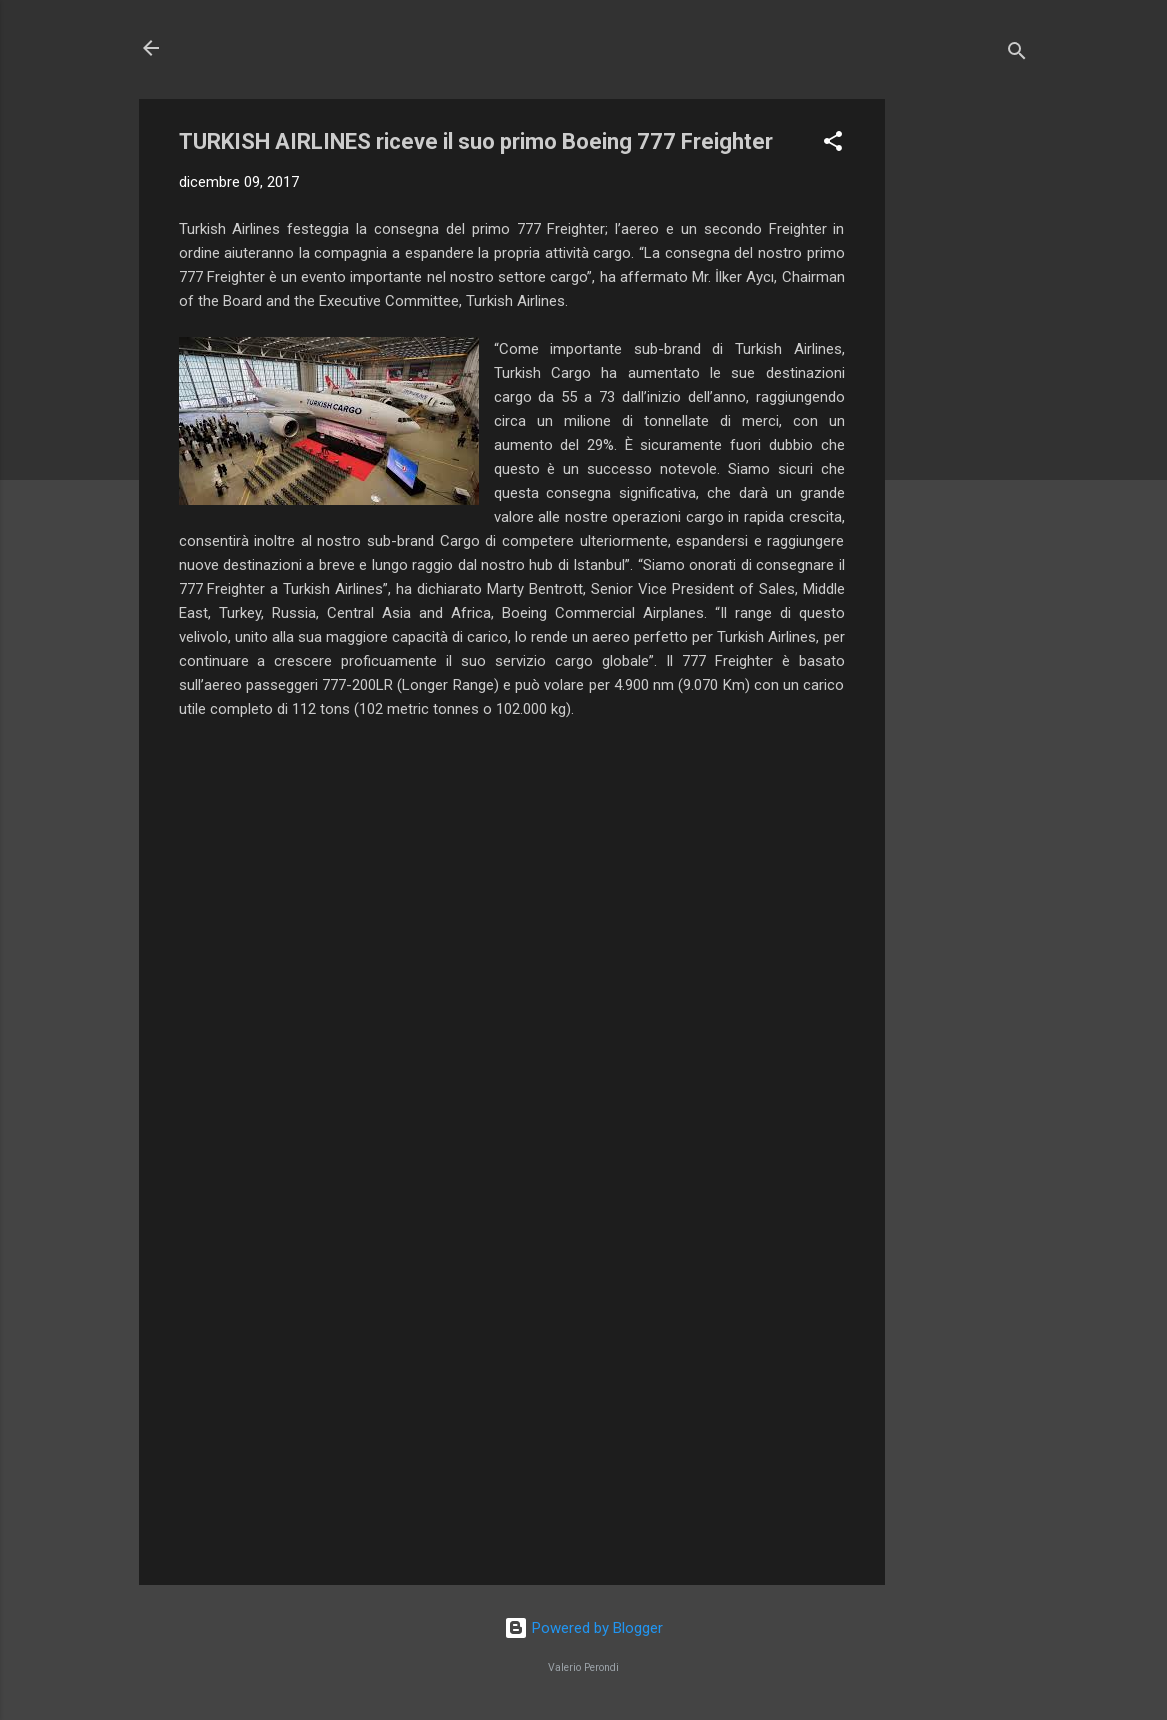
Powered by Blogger (583, 1628)
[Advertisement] (965, 399)
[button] (833, 144)
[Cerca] (1017, 54)
